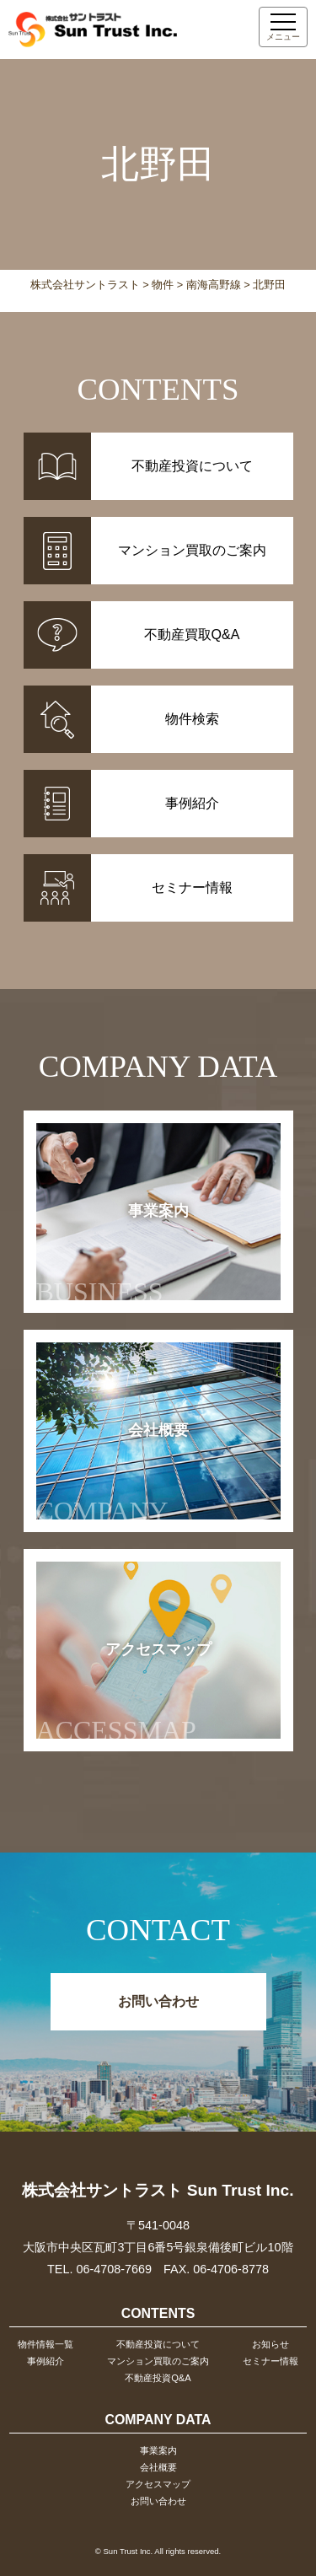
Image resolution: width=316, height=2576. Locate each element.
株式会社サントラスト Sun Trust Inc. (157, 2190)
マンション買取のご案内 (158, 2361)
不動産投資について (158, 2344)
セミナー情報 (270, 2361)
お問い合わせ (158, 2001)
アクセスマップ (124, 1693)
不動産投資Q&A (158, 2378)
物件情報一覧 (45, 2344)
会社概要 (112, 1474)
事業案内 (112, 1254)
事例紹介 (45, 2361)
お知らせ (270, 2344)
